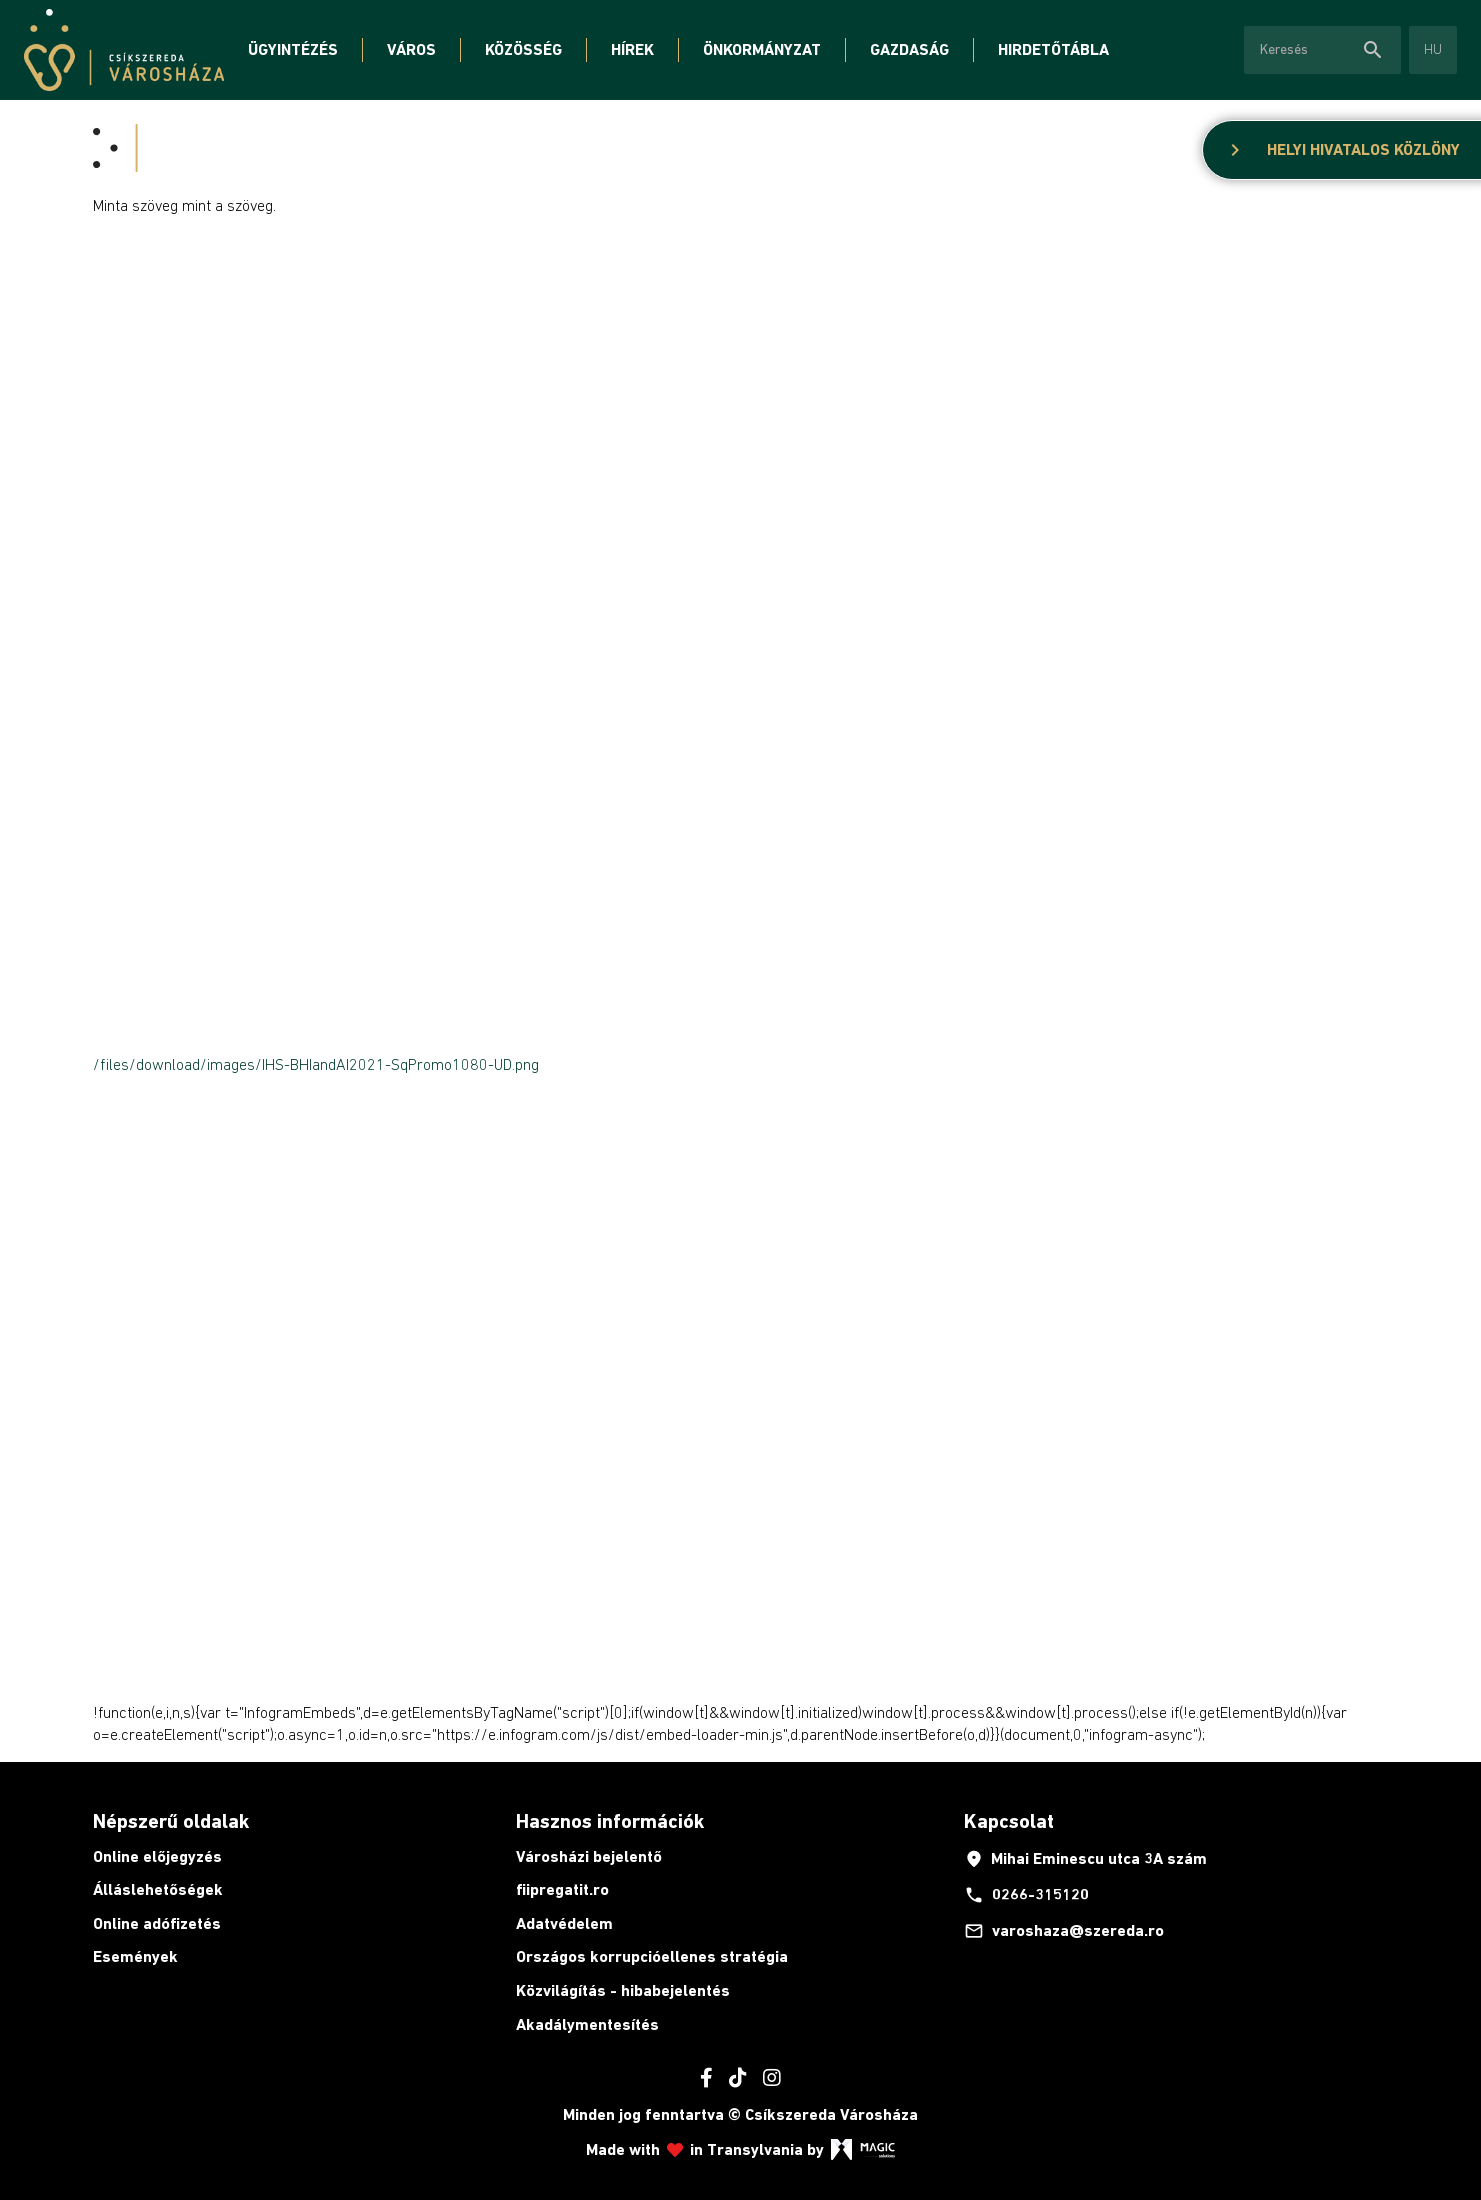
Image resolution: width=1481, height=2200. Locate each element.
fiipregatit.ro (562, 1889)
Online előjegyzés (157, 1856)
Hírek (632, 49)
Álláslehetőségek (158, 1889)
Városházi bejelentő (589, 1856)
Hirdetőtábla (1053, 49)
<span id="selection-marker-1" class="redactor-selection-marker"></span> (343, 628)
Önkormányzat (762, 49)
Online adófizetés (157, 1923)
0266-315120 (1026, 1895)
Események (135, 1956)
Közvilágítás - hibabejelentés (623, 1990)
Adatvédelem (564, 1923)
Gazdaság (909, 49)
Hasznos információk (610, 1821)
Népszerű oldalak (171, 1821)
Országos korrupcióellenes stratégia (652, 1956)
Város (411, 49)
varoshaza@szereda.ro (1064, 1931)
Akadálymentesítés (587, 2024)
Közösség (523, 49)
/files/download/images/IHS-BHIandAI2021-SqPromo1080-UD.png (316, 1064)
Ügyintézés (293, 49)
